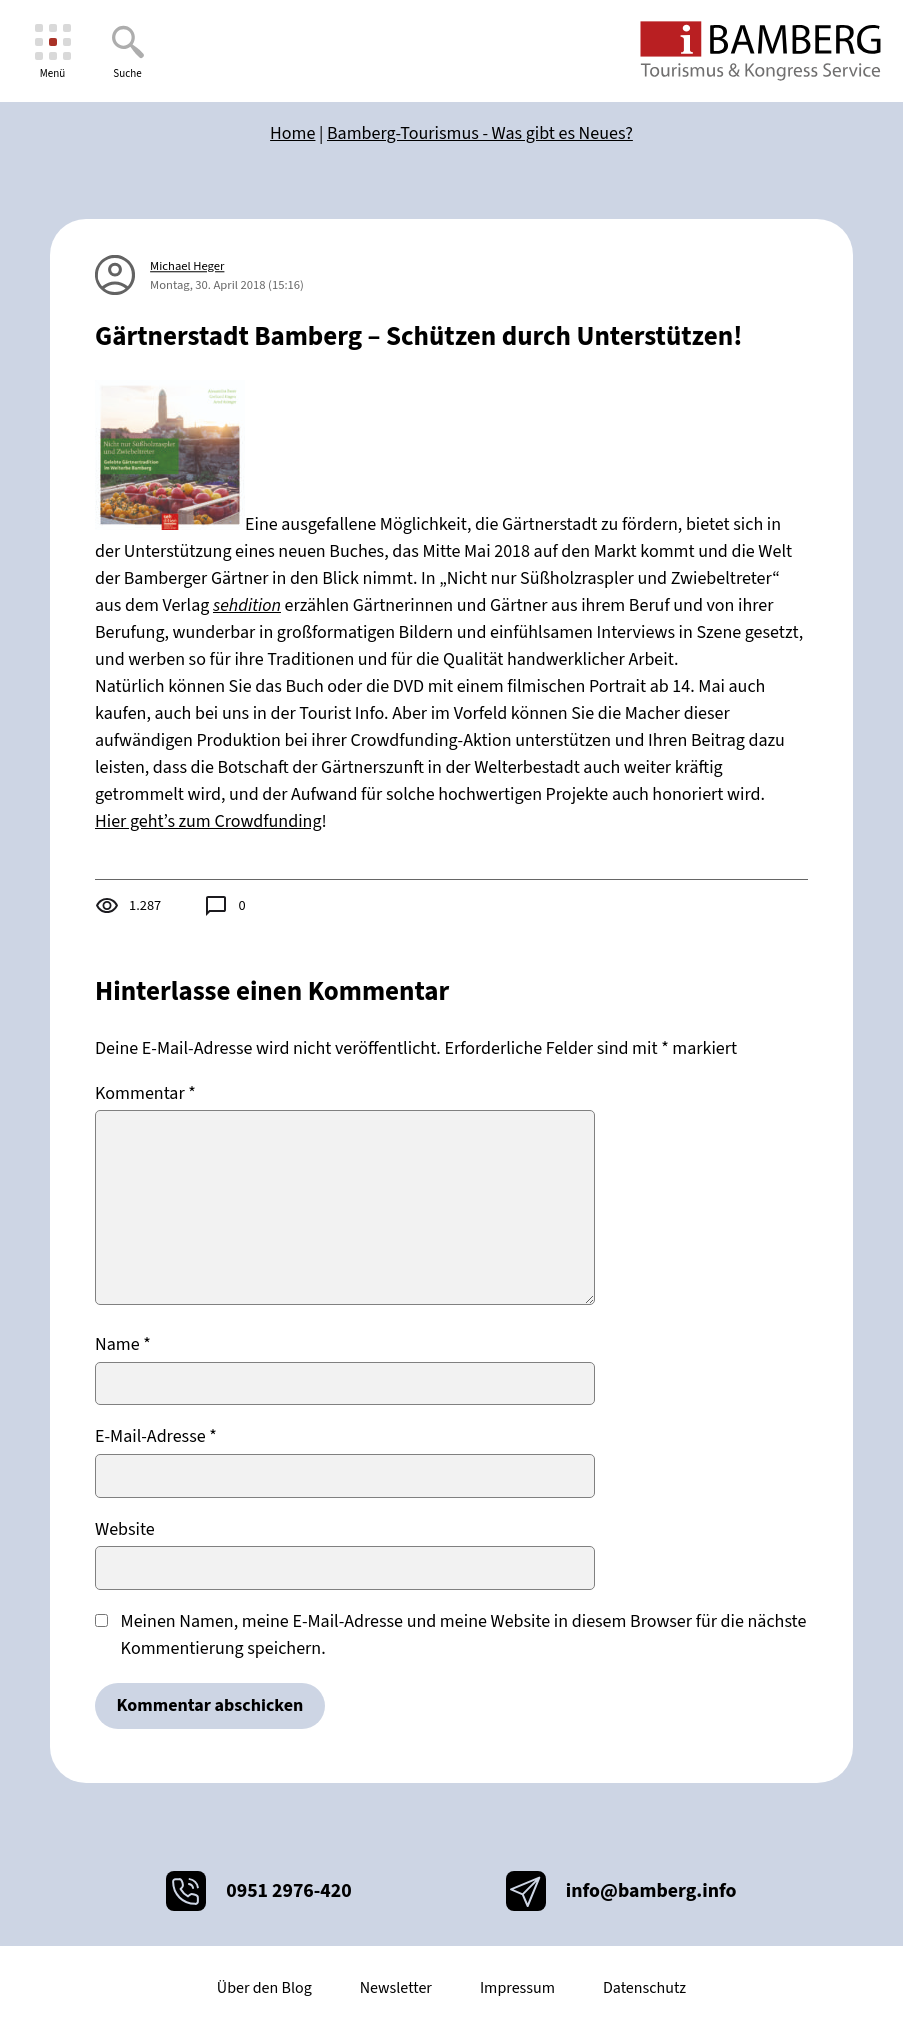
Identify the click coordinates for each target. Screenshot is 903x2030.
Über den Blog (264, 1988)
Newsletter (396, 1988)
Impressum (517, 1988)
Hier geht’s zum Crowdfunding (208, 821)
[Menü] (52, 51)
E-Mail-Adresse (156, 1436)
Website (125, 1529)
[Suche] (127, 51)
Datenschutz (644, 1988)
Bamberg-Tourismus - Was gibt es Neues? (480, 133)
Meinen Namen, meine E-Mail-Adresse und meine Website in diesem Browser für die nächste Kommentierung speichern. (464, 1635)
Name (123, 1344)
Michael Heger (187, 266)
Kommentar (145, 1093)
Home (292, 133)
